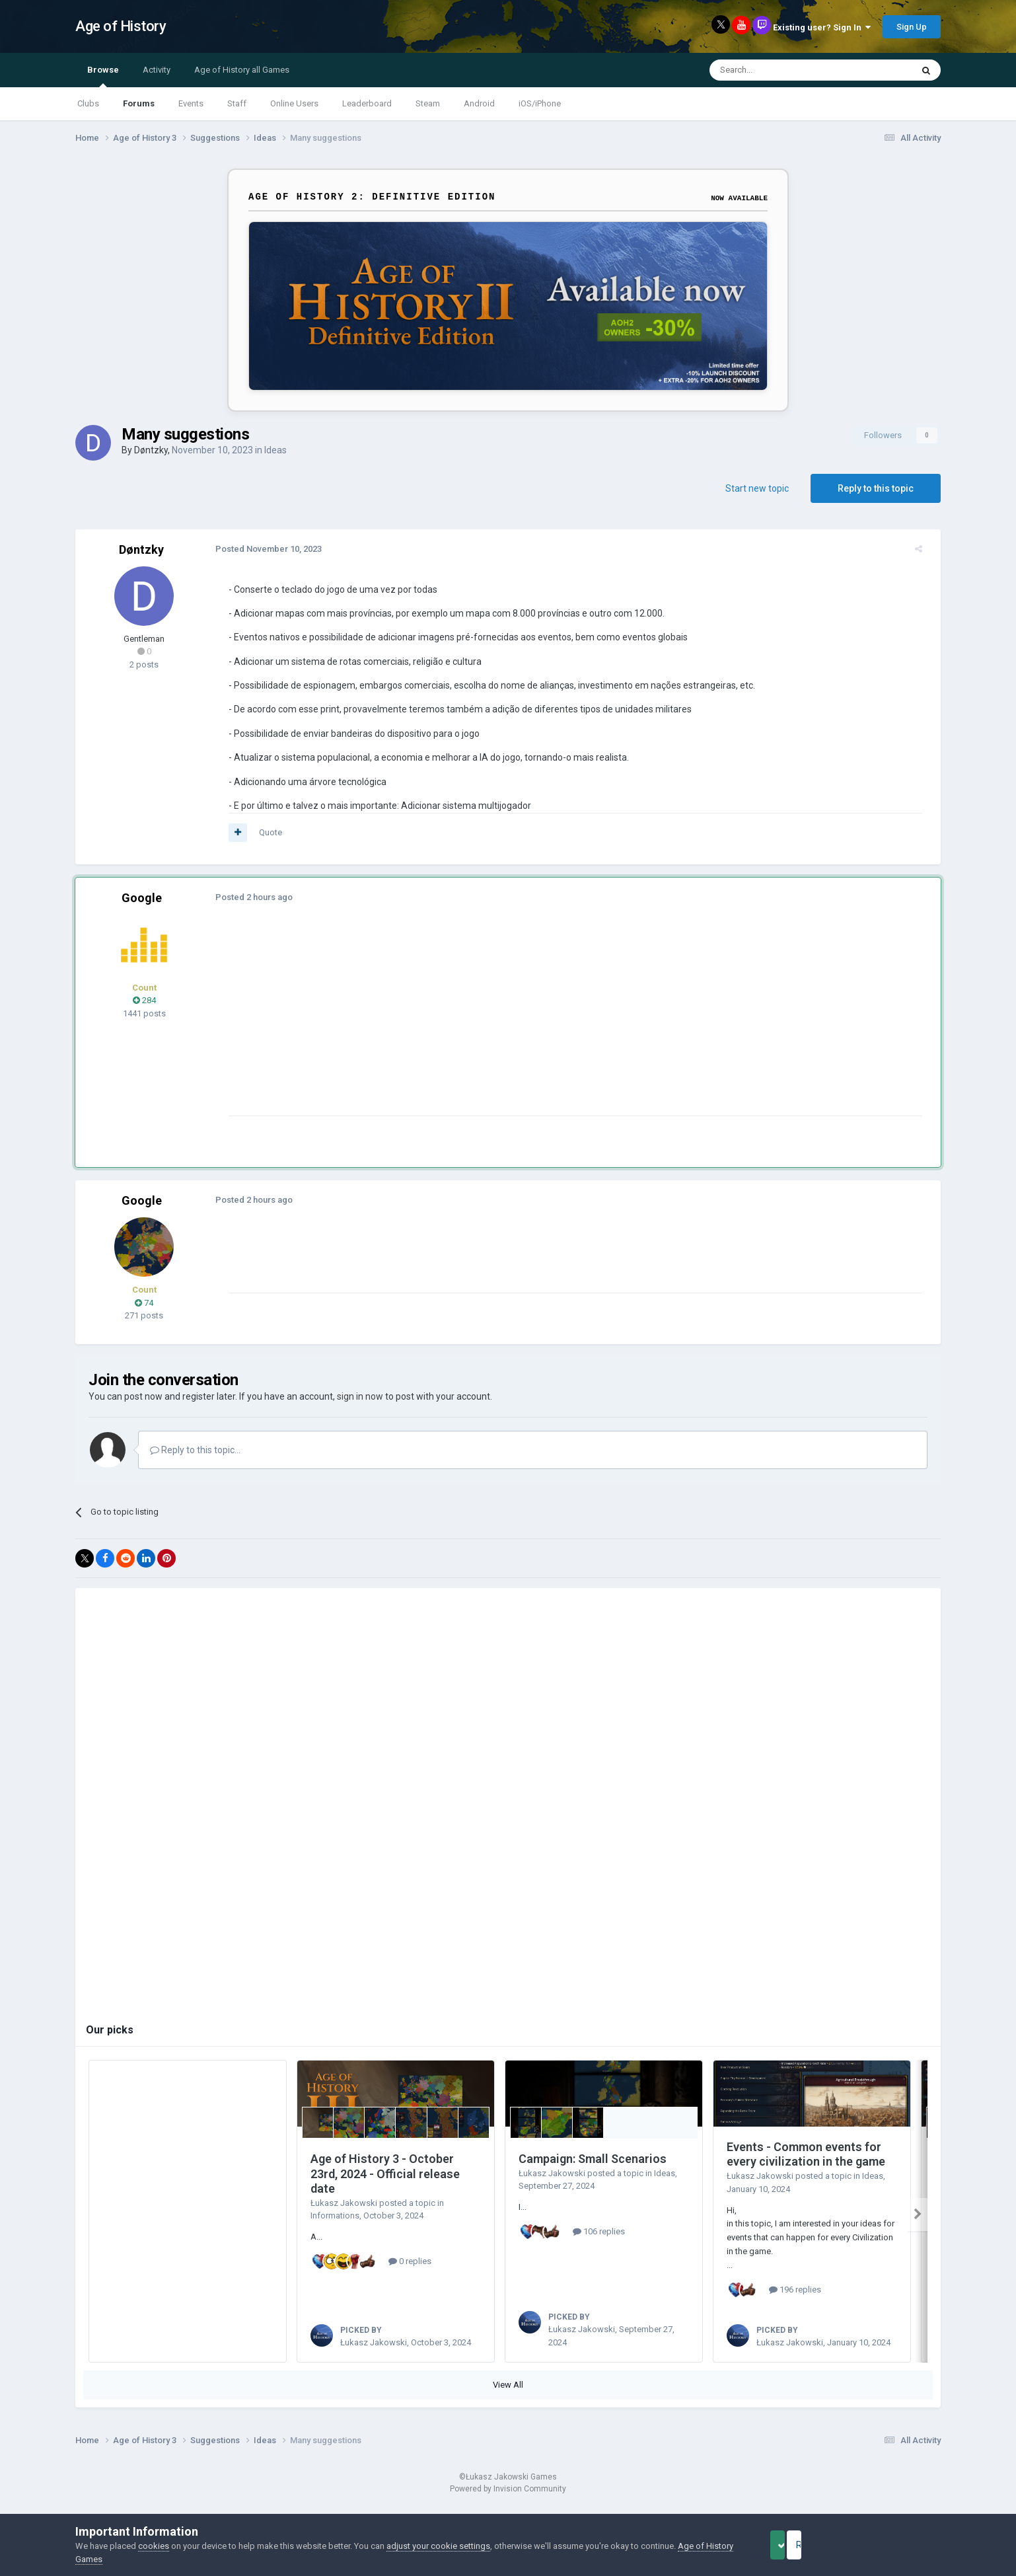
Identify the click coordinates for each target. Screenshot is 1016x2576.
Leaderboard (367, 103)
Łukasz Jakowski (343, 2203)
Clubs (88, 103)
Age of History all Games (241, 70)
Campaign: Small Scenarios (593, 2159)
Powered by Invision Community (508, 2504)
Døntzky (151, 450)
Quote (262, 832)
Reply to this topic (876, 488)
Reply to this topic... (195, 1450)
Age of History (120, 26)
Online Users (294, 103)
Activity (156, 70)
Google (142, 898)
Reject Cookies (895, 2545)
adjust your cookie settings (438, 2546)
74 (144, 1303)
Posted (260, 549)
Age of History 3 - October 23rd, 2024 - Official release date (385, 2173)
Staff (236, 103)
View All (508, 2400)
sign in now (360, 1396)
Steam (428, 103)
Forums (139, 103)
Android (479, 103)
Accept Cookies (796, 2545)
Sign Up (911, 27)
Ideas (275, 450)
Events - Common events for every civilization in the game (806, 2154)
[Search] (779, 70)
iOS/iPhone (540, 103)
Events (190, 103)
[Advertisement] (461, 1023)
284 (144, 1000)
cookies (153, 2546)
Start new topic (757, 488)
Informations (334, 2215)
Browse (103, 76)
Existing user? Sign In (822, 27)
